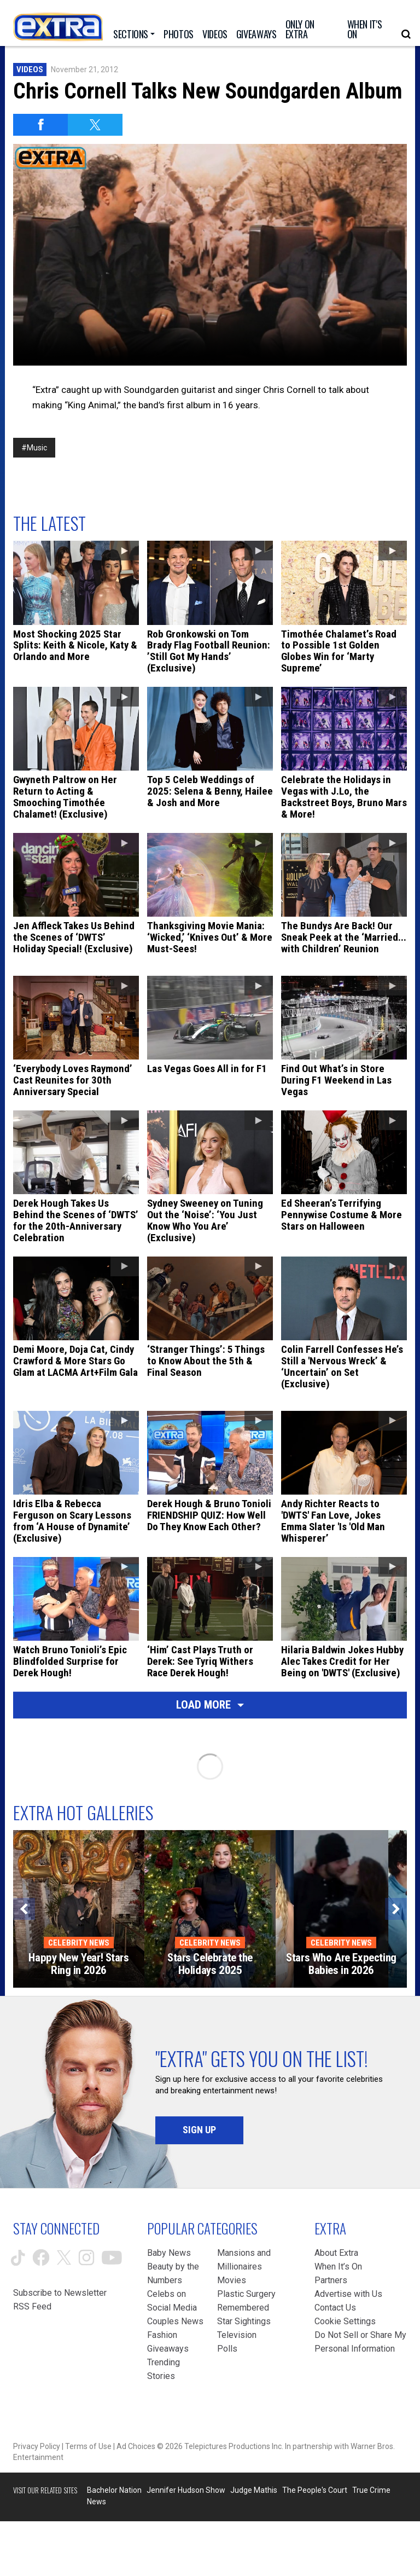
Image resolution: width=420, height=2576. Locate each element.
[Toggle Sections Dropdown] (134, 34)
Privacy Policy (36, 2446)
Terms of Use (88, 2446)
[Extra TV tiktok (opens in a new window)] (18, 2258)
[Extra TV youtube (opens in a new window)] (112, 2258)
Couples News (175, 2321)
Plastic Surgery (246, 2294)
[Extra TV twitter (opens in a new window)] (64, 2257)
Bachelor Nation (114, 2490)
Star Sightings (244, 2321)
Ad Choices (135, 2446)
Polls (227, 2348)
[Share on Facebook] (40, 125)
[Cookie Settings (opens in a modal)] (345, 2321)
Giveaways (168, 2348)
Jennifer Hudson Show (186, 2490)
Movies (231, 2280)
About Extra (336, 2253)
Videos (29, 69)
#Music (34, 447)
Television (236, 2335)
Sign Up (199, 2129)
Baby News (169, 2253)
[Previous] (24, 1909)
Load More (210, 1704)
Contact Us (335, 2307)
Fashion (162, 2335)
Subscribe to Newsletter (60, 2293)
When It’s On (338, 2266)
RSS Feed (32, 2306)
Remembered (243, 2307)
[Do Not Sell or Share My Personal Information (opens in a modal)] (360, 2341)
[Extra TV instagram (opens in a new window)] (86, 2257)
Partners (330, 2280)
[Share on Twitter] (95, 125)
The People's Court (314, 2490)
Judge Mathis (253, 2490)
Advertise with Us (348, 2294)
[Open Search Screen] (406, 34)
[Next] (396, 1909)
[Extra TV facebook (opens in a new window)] (41, 2257)
